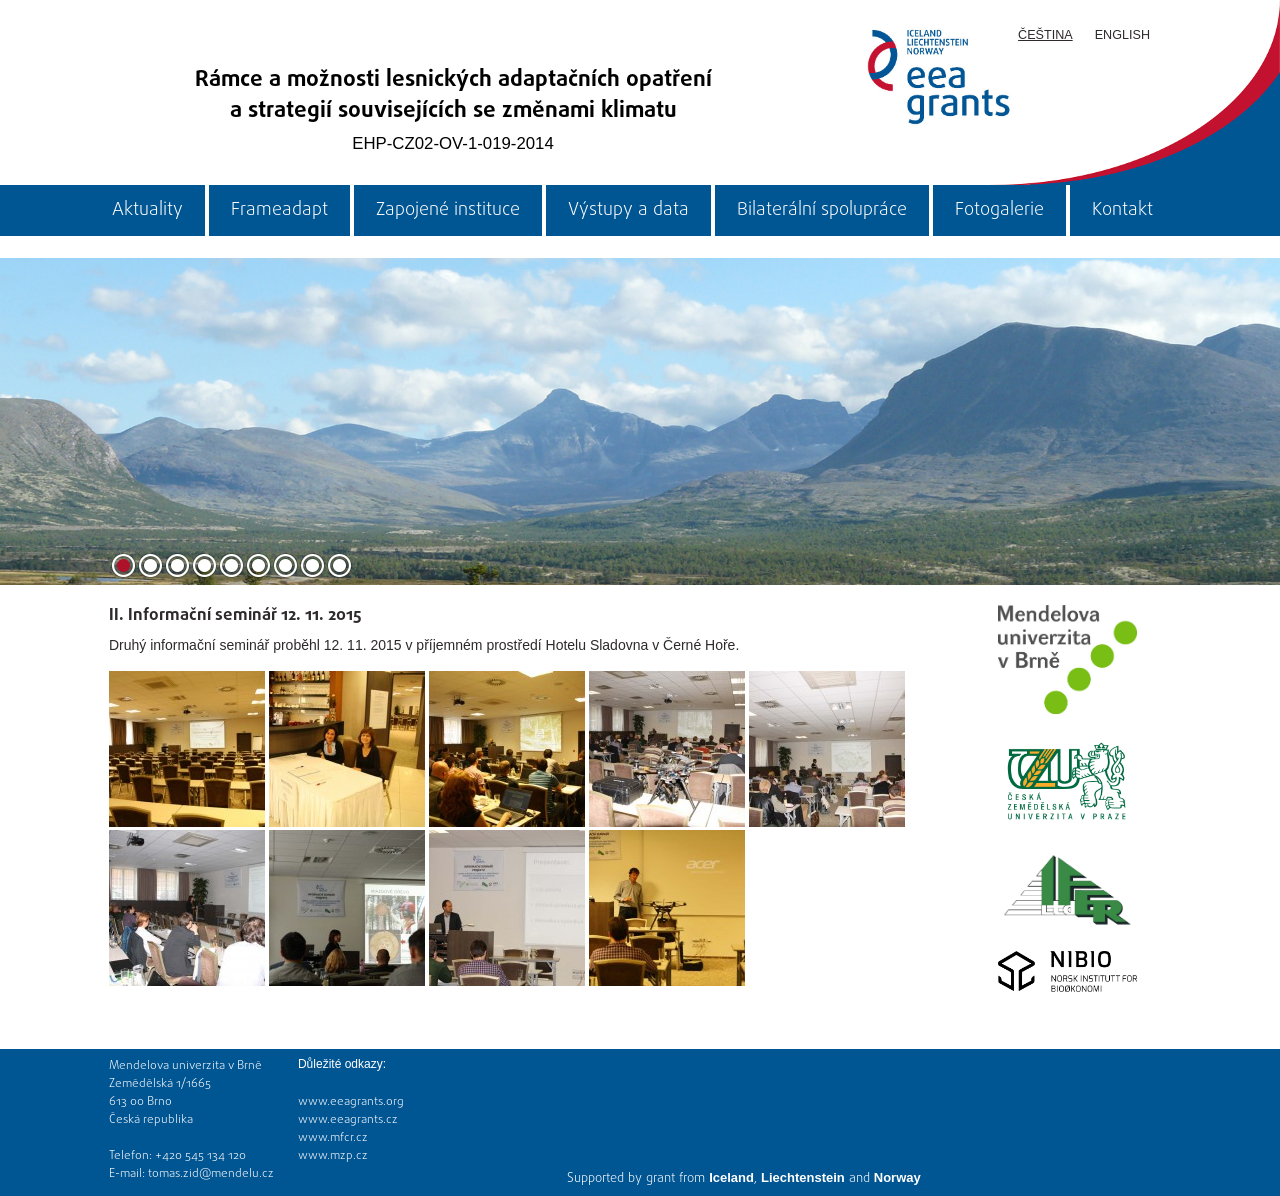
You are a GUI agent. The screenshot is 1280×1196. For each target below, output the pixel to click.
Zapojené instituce (448, 210)
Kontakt (1122, 210)
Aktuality (147, 210)
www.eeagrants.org (351, 1102)
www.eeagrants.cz (348, 1120)
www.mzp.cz (333, 1156)
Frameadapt (279, 210)
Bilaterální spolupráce (822, 210)
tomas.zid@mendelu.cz (211, 1174)
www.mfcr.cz (333, 1138)
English (1122, 35)
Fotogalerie (999, 210)
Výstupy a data (628, 210)
